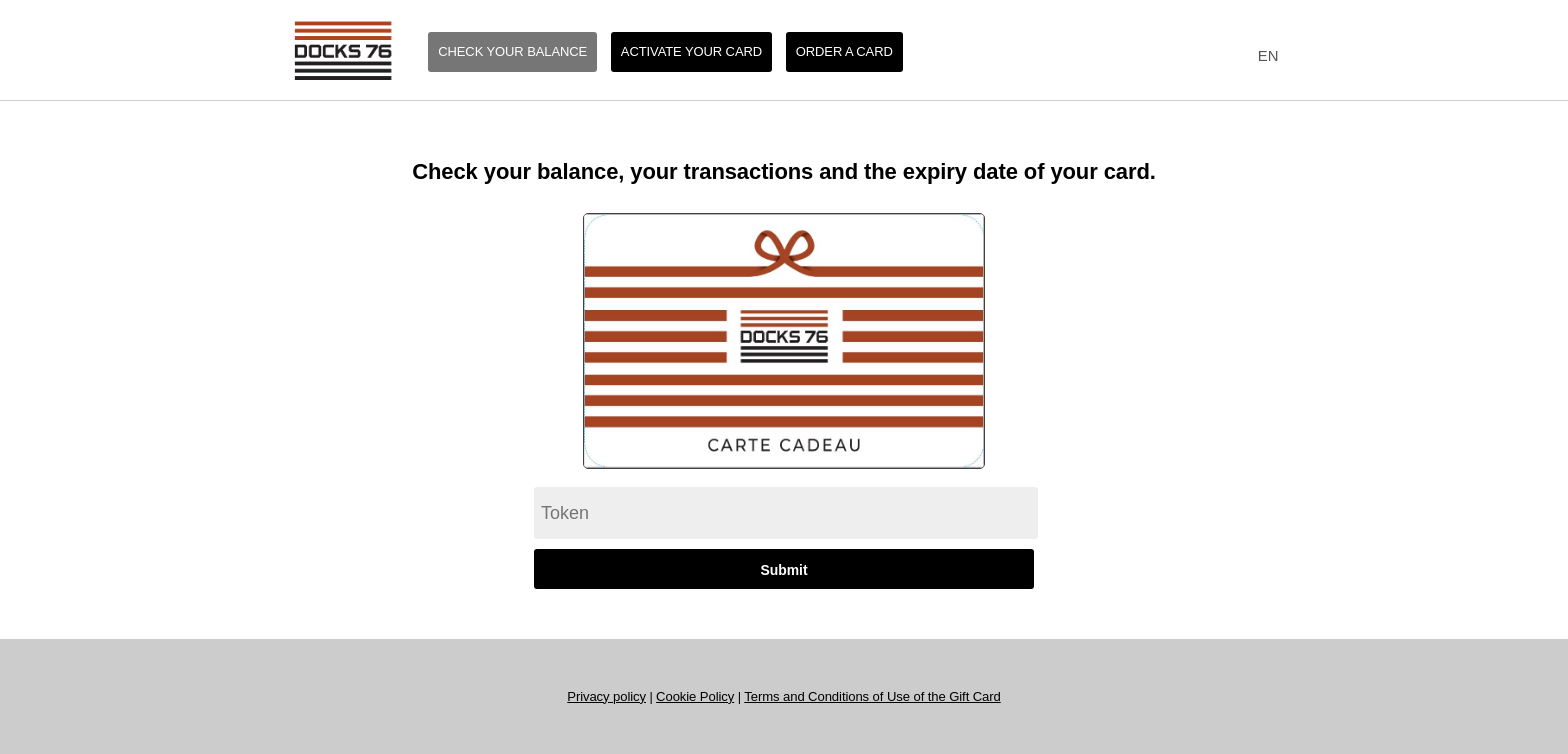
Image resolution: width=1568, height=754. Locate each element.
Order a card (844, 51)
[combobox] (1263, 56)
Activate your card (691, 51)
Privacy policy (606, 696)
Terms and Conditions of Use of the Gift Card (872, 696)
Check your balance (512, 51)
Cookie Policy (695, 696)
